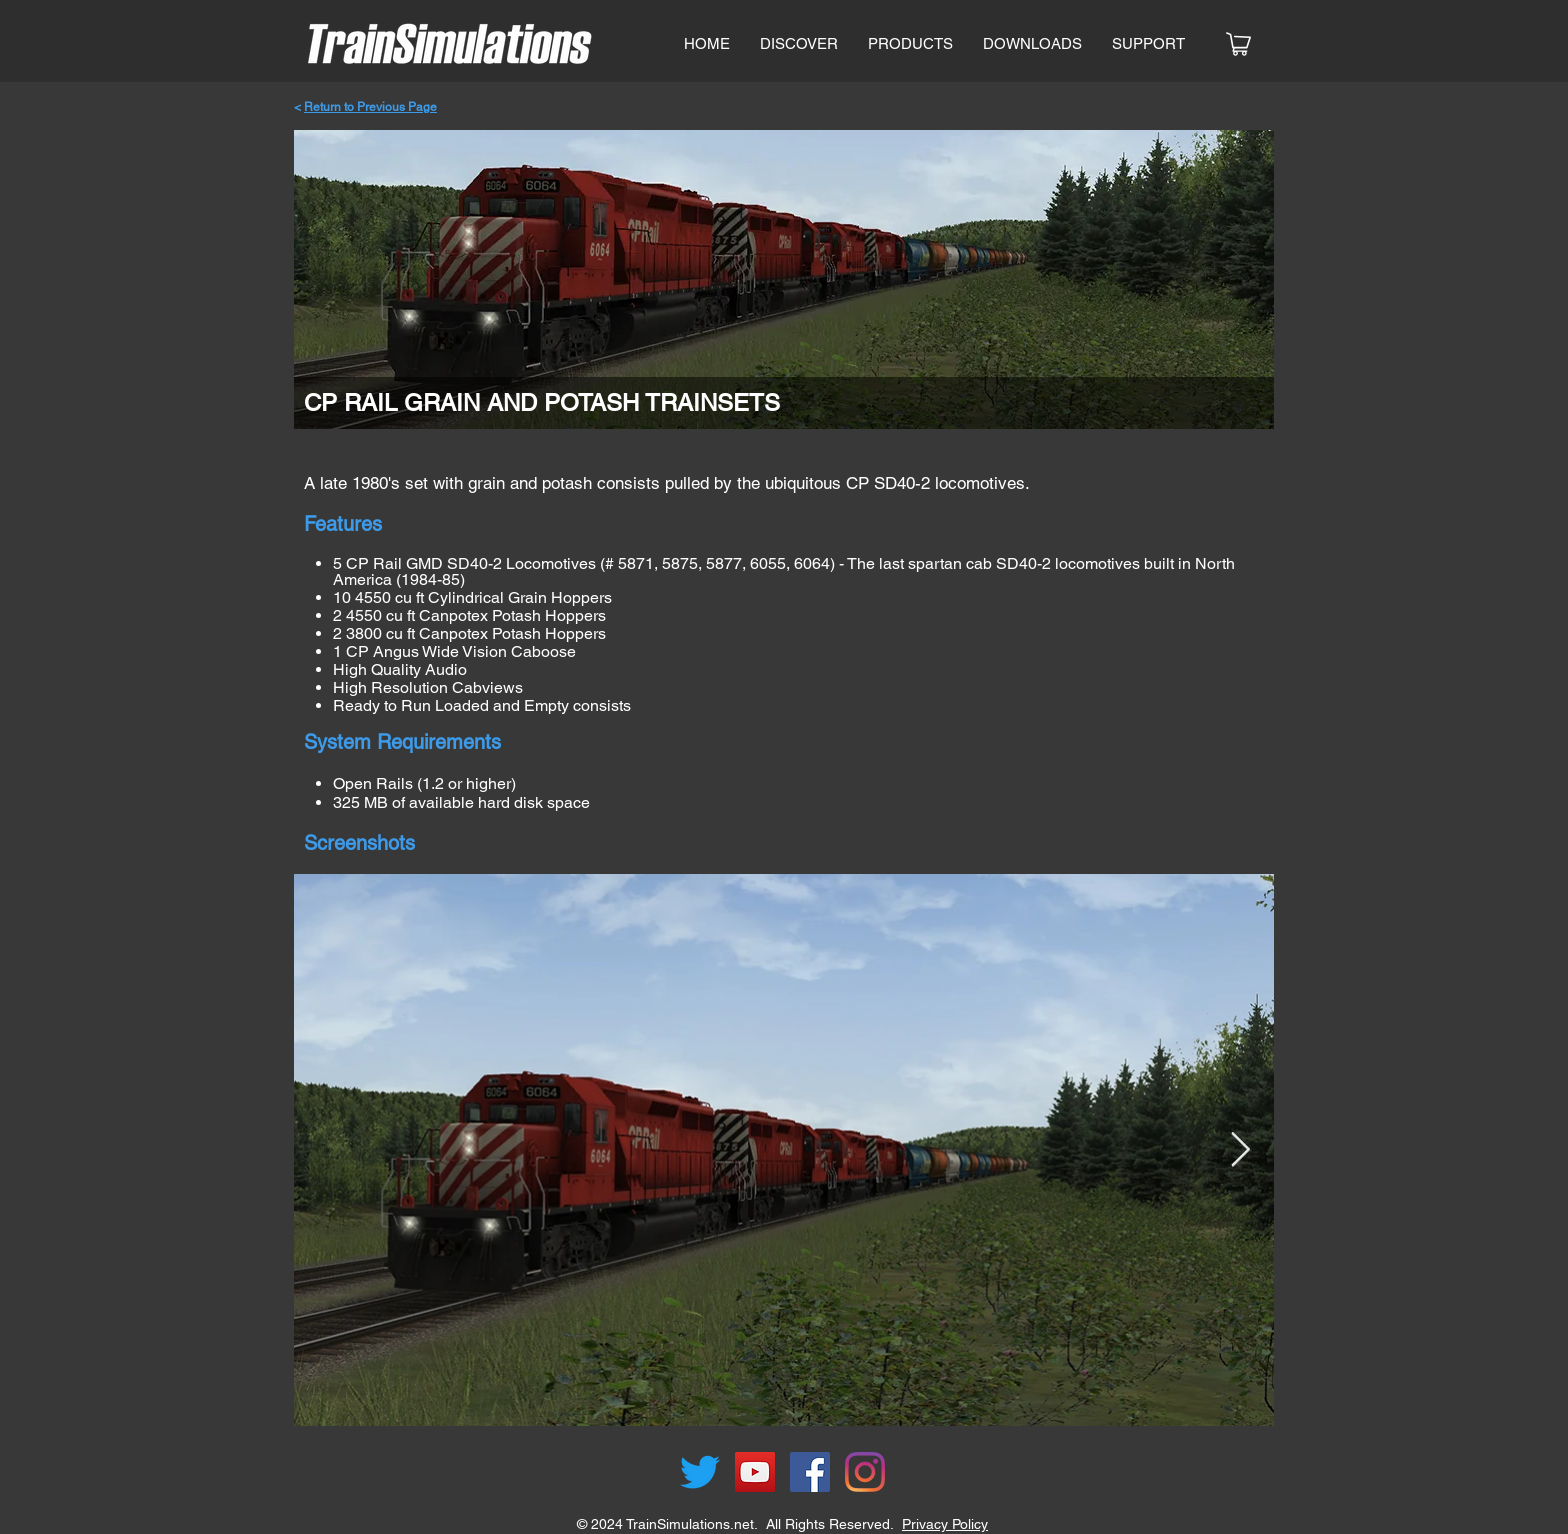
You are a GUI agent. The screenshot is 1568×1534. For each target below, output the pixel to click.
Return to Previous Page (370, 107)
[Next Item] (1240, 1149)
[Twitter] (700, 1472)
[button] (910, 44)
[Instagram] (865, 1472)
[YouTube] (755, 1472)
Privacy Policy (945, 1524)
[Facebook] (810, 1472)
